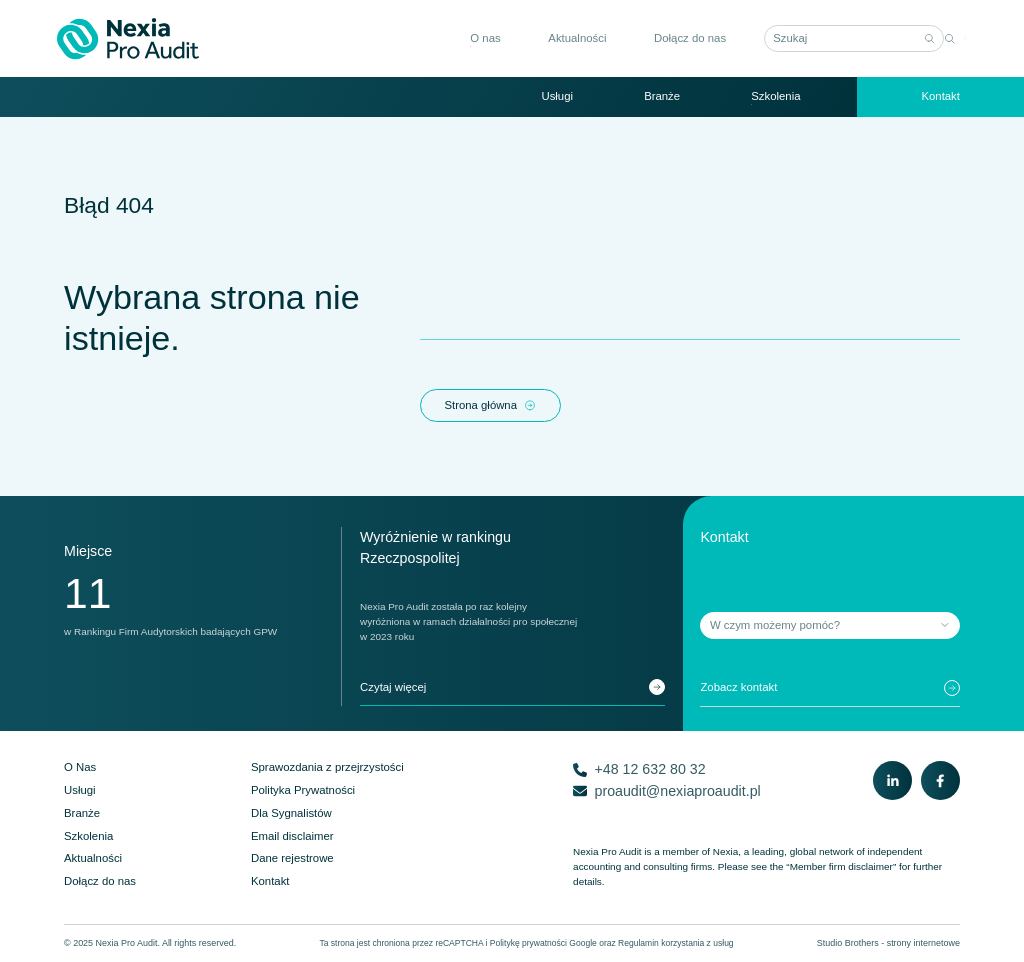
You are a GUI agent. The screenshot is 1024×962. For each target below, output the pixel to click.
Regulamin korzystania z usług (676, 943)
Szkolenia (775, 96)
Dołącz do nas (684, 38)
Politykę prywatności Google (543, 943)
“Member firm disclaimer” (841, 866)
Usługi (557, 96)
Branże (662, 96)
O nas (479, 38)
